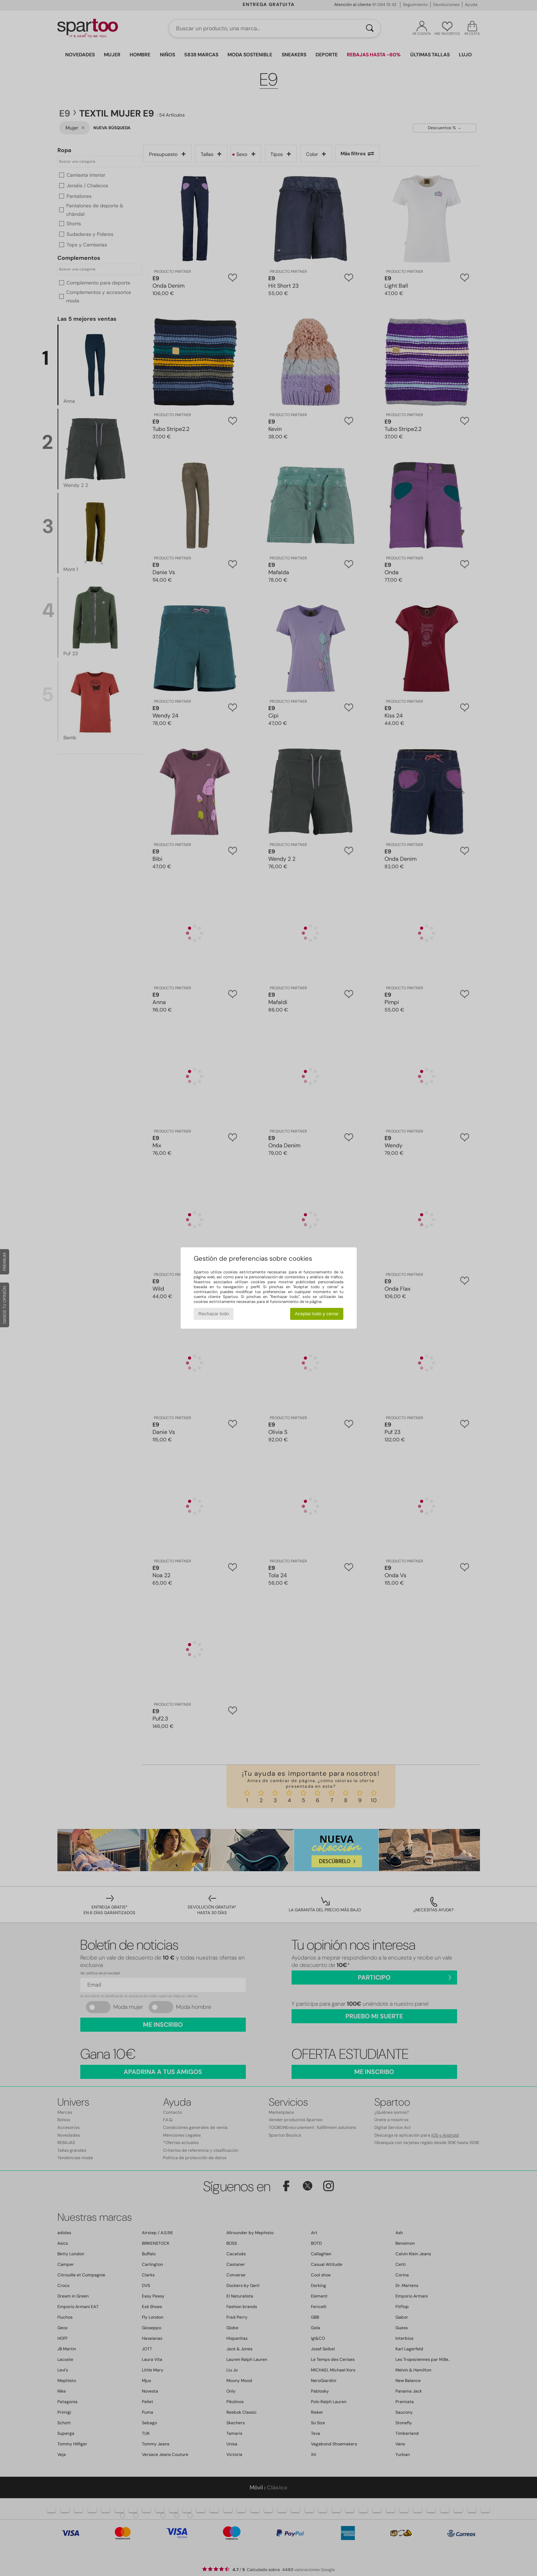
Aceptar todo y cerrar (316, 1313)
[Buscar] (370, 28)
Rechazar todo (213, 1313)
